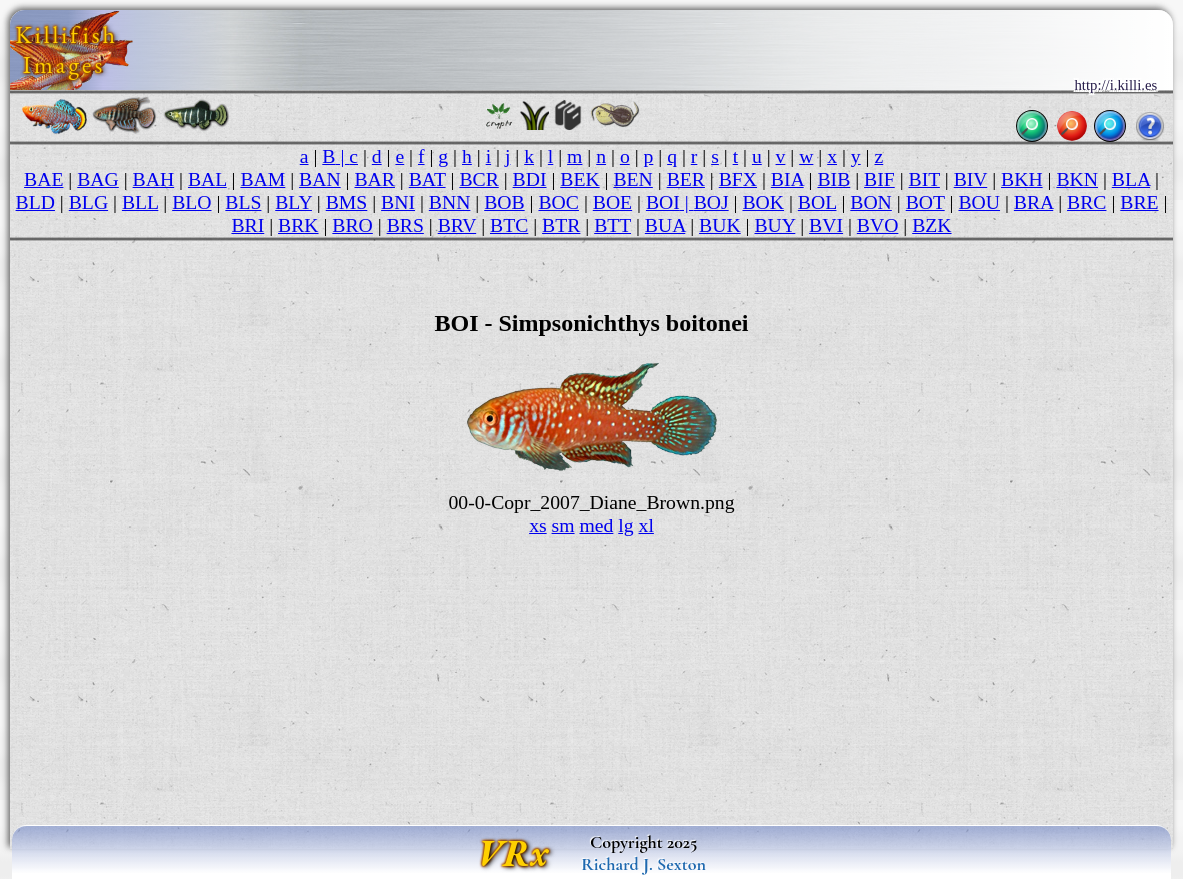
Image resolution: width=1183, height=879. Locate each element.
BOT (925, 202)
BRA (1033, 202)
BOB (504, 202)
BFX (738, 179)
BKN (1077, 179)
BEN (632, 179)
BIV (971, 179)
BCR (478, 179)
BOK (763, 202)
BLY (293, 202)
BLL (140, 202)
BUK (720, 225)
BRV (457, 225)
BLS (243, 202)
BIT (924, 179)
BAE (43, 179)
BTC (509, 225)
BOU (979, 202)
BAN (320, 179)
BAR (374, 179)
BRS (405, 225)
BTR (561, 225)
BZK (931, 225)
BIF (879, 179)
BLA (1131, 179)
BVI (826, 225)
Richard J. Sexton (643, 864)
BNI (398, 202)
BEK (579, 179)
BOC (558, 202)
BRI (247, 225)
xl (646, 525)
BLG (88, 202)
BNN (450, 202)
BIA (787, 179)
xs (538, 525)
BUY (774, 225)
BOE (612, 202)
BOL (817, 202)
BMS (347, 202)
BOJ (711, 202)
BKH (1022, 179)
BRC (1086, 202)
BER (686, 179)
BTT (612, 225)
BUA (665, 225)
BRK (298, 225)
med (596, 525)
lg (625, 525)
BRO (352, 225)
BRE (1139, 202)
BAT (427, 179)
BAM (262, 179)
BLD (35, 202)
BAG (98, 179)
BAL (207, 179)
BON (871, 202)
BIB (833, 179)
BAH (154, 179)
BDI (530, 179)
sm (563, 525)
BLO (191, 202)
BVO (878, 225)
